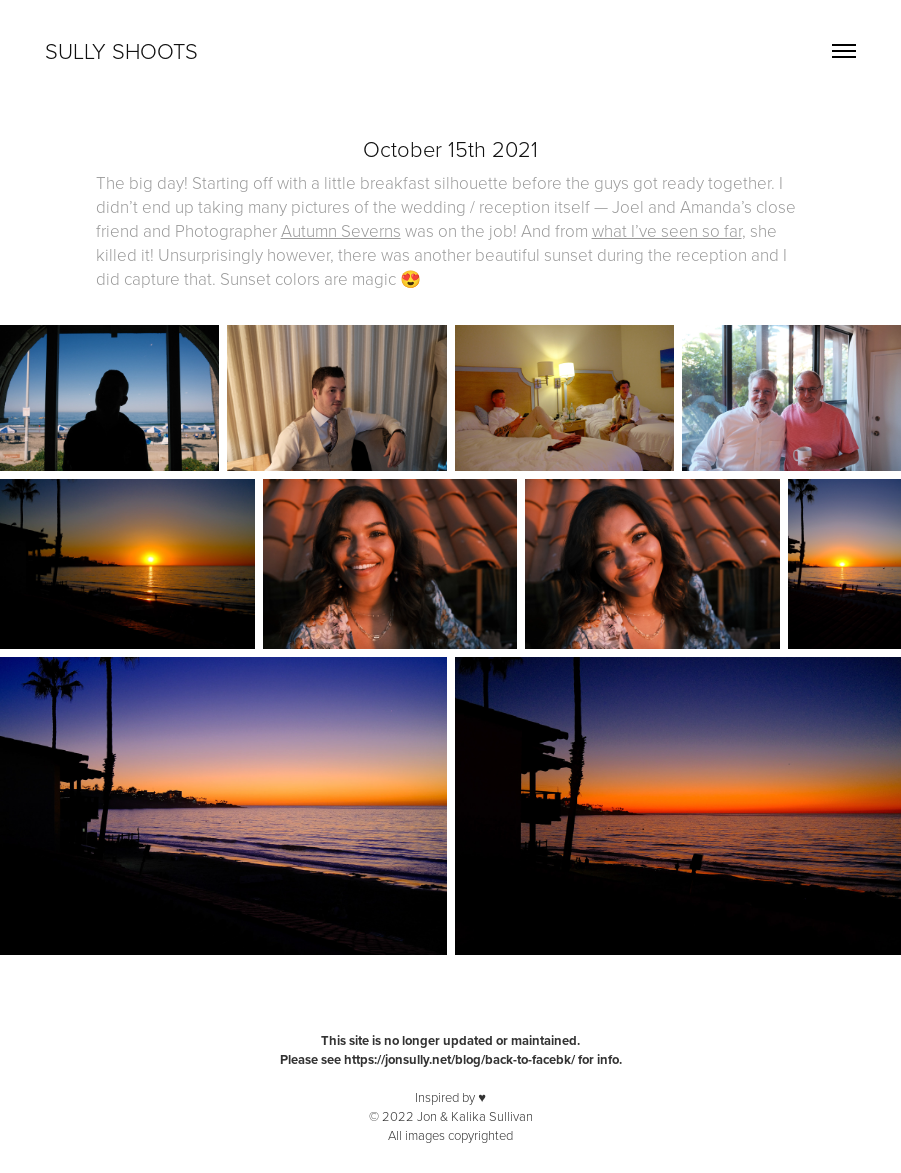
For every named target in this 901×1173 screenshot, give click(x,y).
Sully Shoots (121, 50)
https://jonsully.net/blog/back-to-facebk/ (459, 1059)
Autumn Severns (341, 230)
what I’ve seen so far (667, 230)
